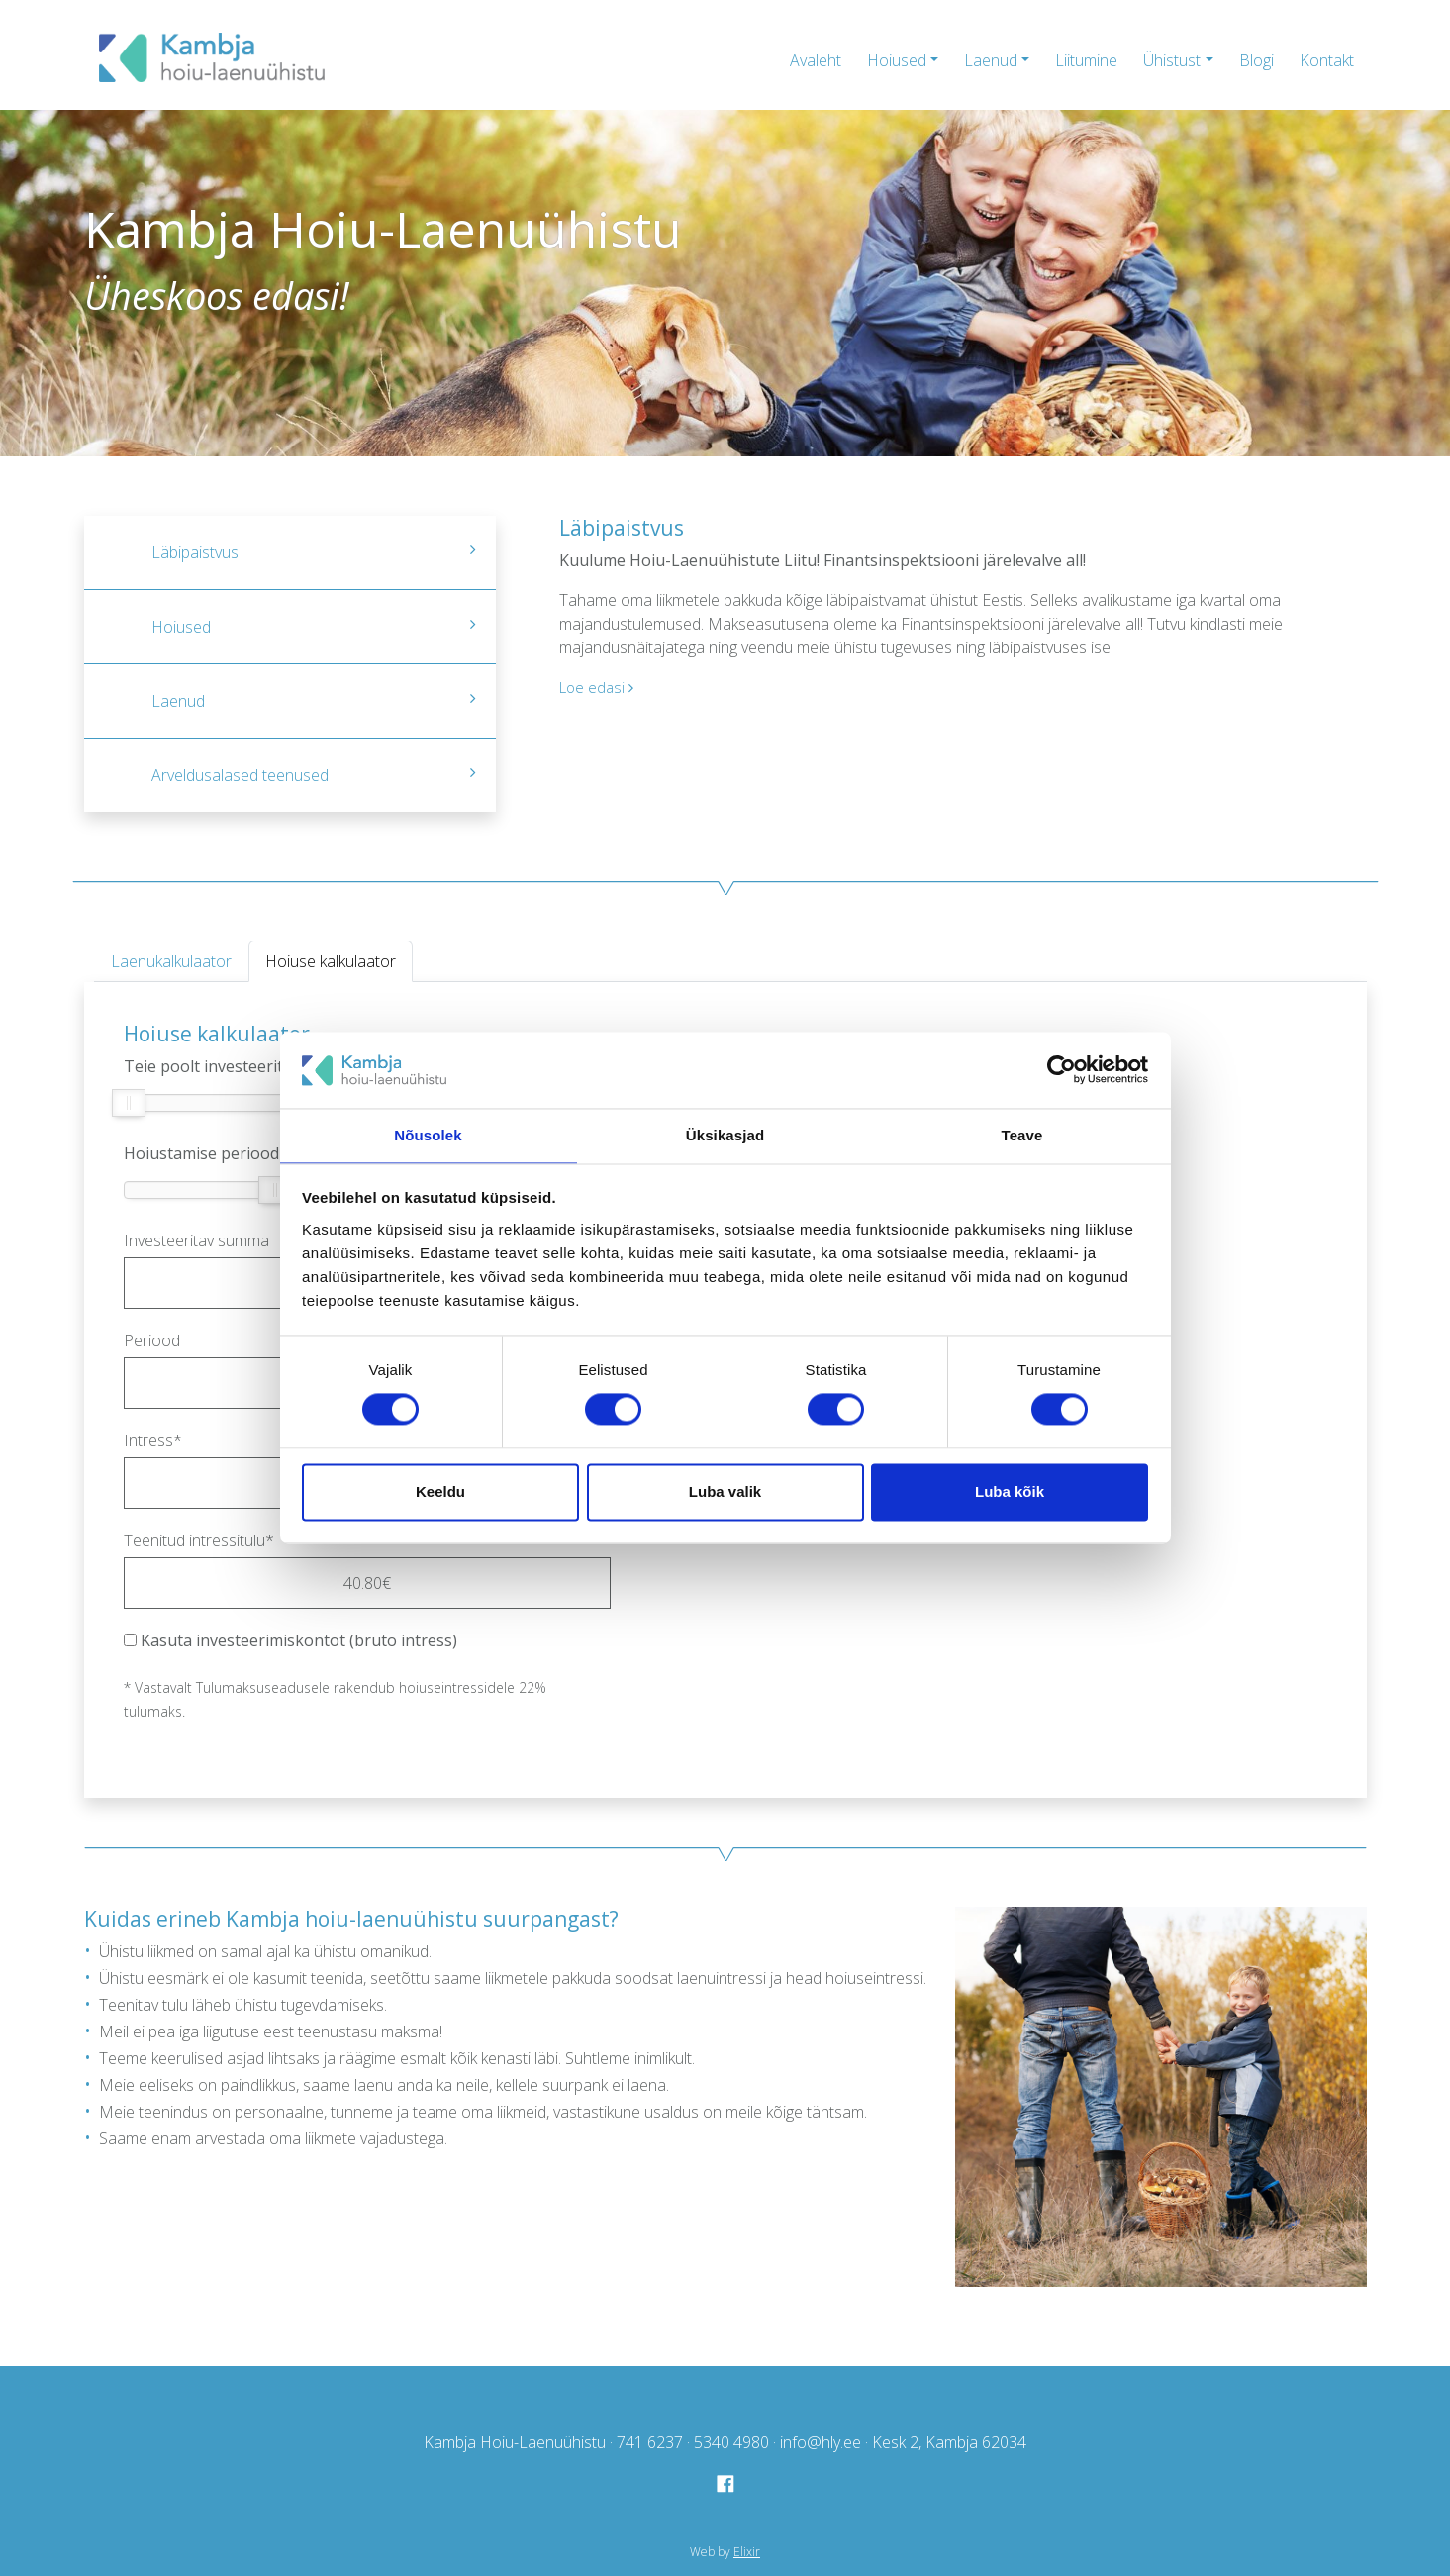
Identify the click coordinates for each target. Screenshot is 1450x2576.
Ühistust (1172, 60)
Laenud (990, 60)
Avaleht (815, 60)
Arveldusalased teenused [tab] (313, 775)
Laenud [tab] (313, 701)
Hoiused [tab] (313, 627)
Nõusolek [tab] (427, 1134)
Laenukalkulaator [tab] (171, 961)
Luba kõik (1009, 1492)
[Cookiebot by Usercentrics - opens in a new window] (1061, 1069)
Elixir (746, 2551)
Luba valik (725, 1492)
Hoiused (896, 60)
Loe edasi (598, 687)
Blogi (1256, 60)
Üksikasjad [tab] (725, 1134)
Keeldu (440, 1492)
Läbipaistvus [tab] (313, 552)
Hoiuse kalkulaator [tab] (330, 961)
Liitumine (1086, 60)
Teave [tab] (1022, 1134)
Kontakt (1327, 60)
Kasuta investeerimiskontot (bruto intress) (290, 1640)
